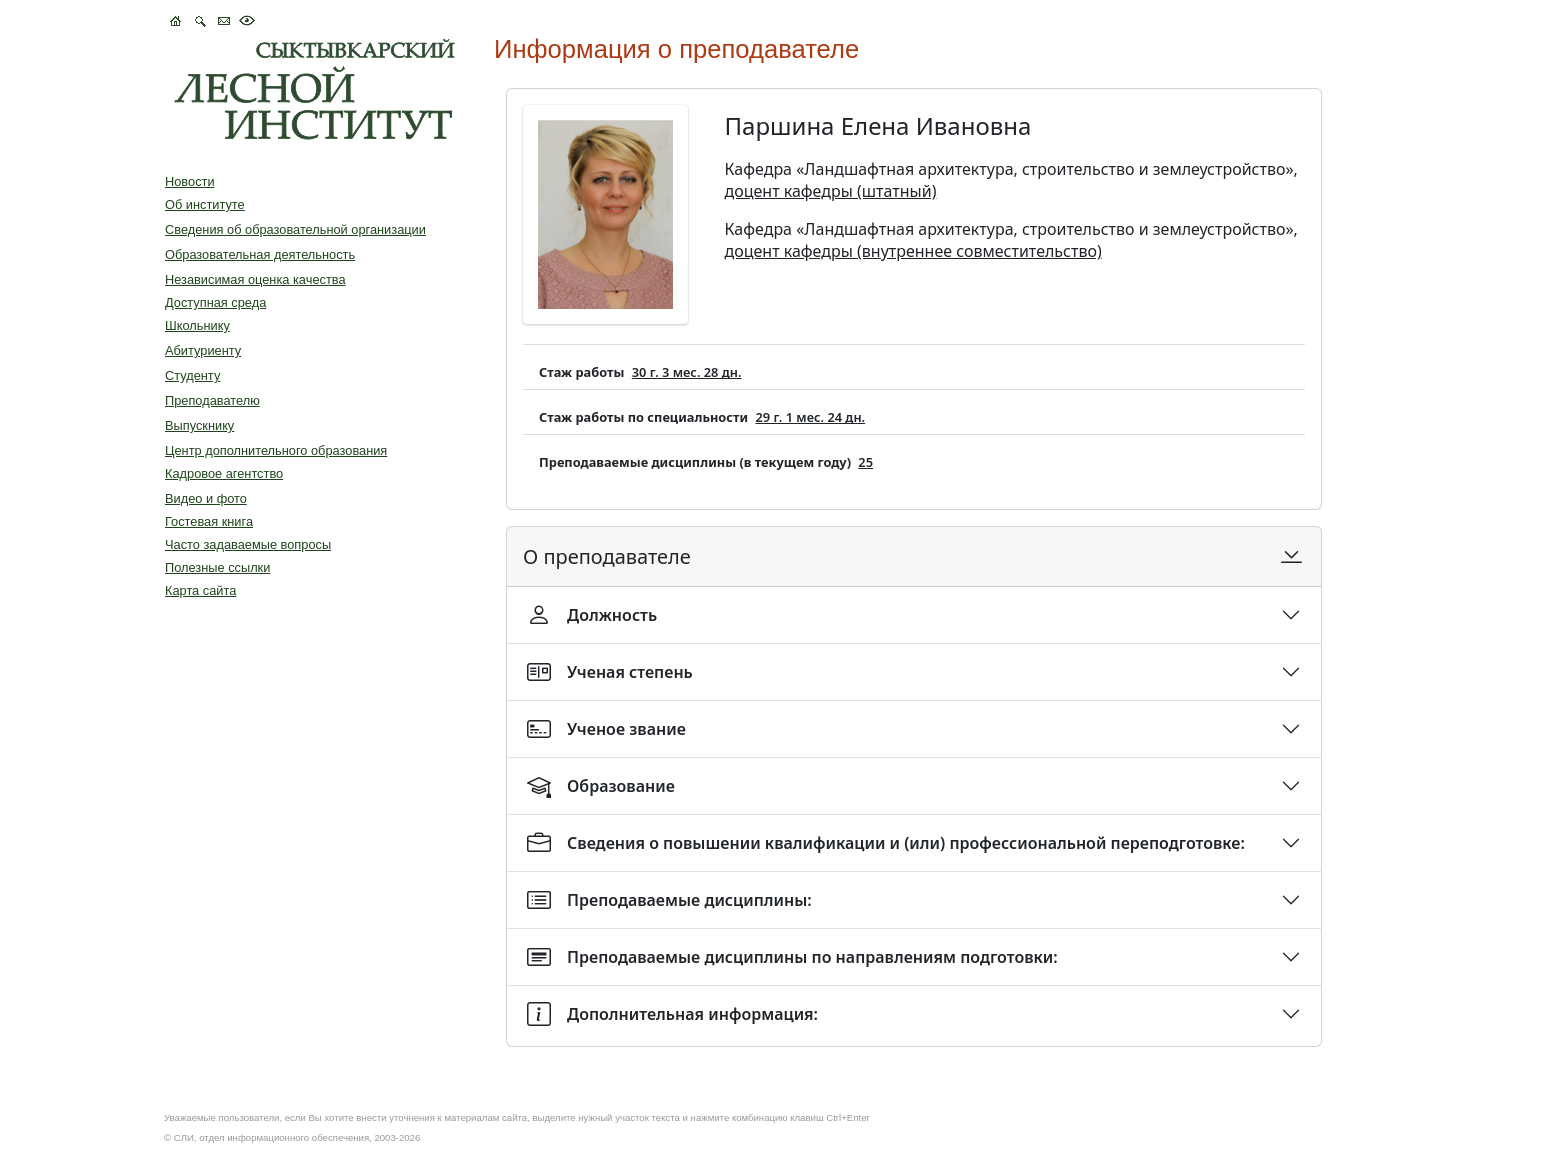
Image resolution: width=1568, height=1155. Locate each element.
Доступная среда (215, 302)
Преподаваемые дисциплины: (669, 900)
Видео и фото (206, 498)
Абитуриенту (203, 350)
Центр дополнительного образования (276, 450)
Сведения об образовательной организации (295, 229)
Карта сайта (200, 590)
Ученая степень (610, 672)
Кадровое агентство (224, 473)
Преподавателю (212, 400)
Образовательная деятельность (260, 254)
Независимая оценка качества (255, 279)
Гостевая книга (209, 521)
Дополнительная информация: (672, 1014)
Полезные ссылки (217, 567)
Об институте (205, 204)
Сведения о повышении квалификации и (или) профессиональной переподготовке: (886, 843)
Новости (190, 181)
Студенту (192, 375)
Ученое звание (606, 729)
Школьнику (197, 325)
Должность (592, 615)
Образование (601, 786)
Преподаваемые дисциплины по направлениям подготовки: (792, 957)
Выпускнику (199, 425)
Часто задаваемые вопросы (248, 544)
